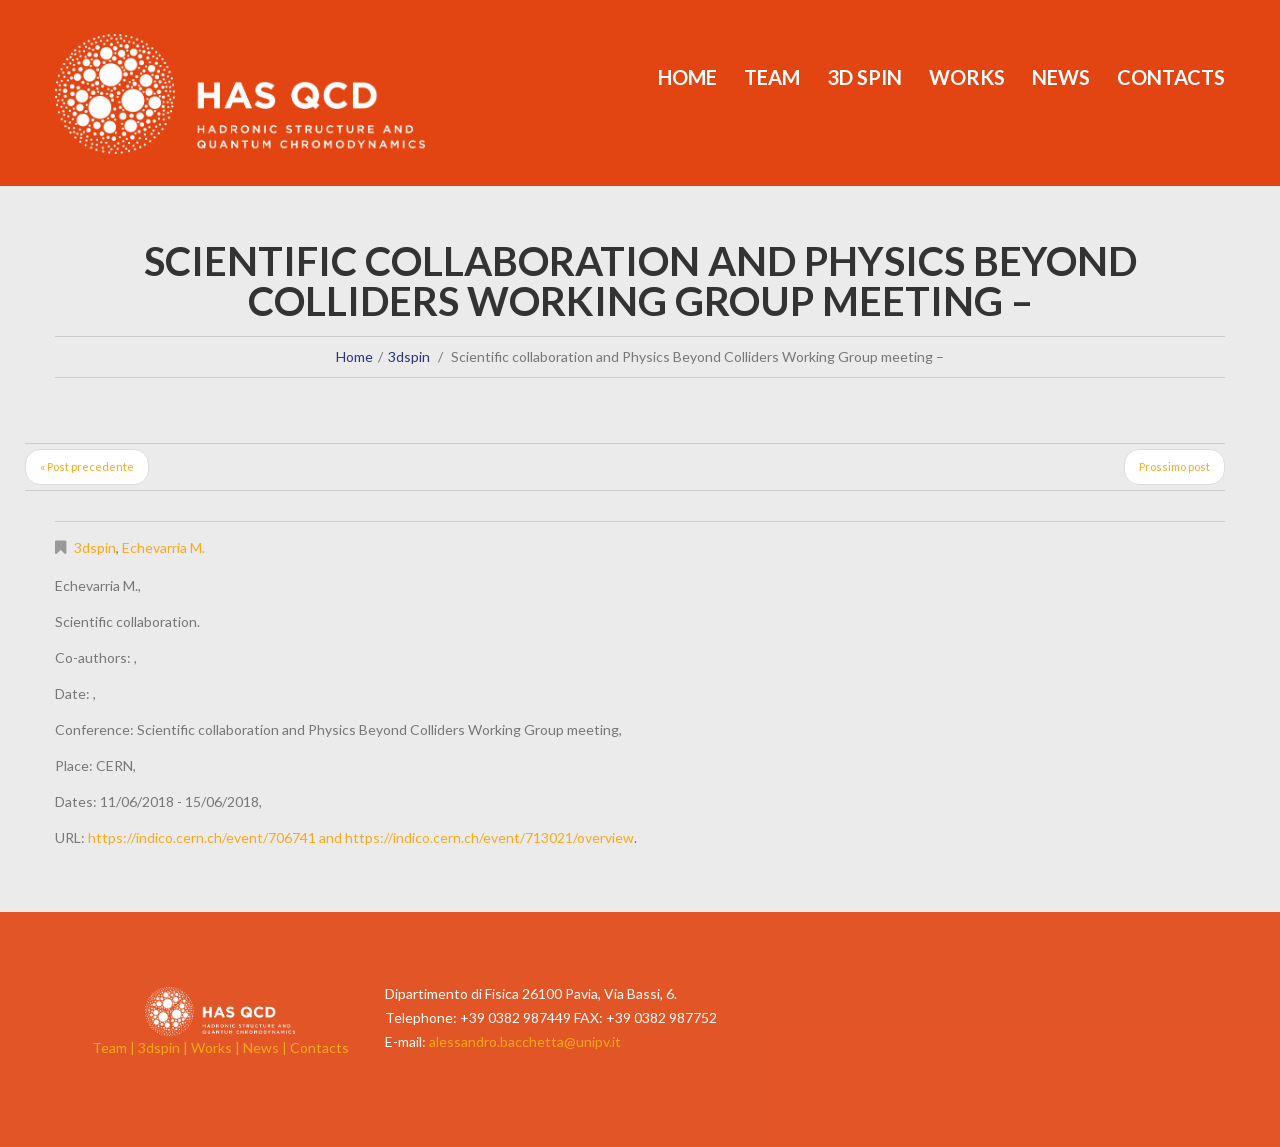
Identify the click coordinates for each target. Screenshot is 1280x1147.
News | (266, 1047)
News (1061, 77)
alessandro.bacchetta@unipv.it (525, 1041)
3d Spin (864, 77)
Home (687, 77)
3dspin (409, 356)
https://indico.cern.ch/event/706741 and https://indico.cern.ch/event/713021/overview (361, 837)
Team (772, 77)
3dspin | (164, 1047)
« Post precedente (87, 466)
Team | (115, 1047)
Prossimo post (1174, 466)
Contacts (1171, 77)
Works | (217, 1047)
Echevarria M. (163, 547)
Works (967, 77)
